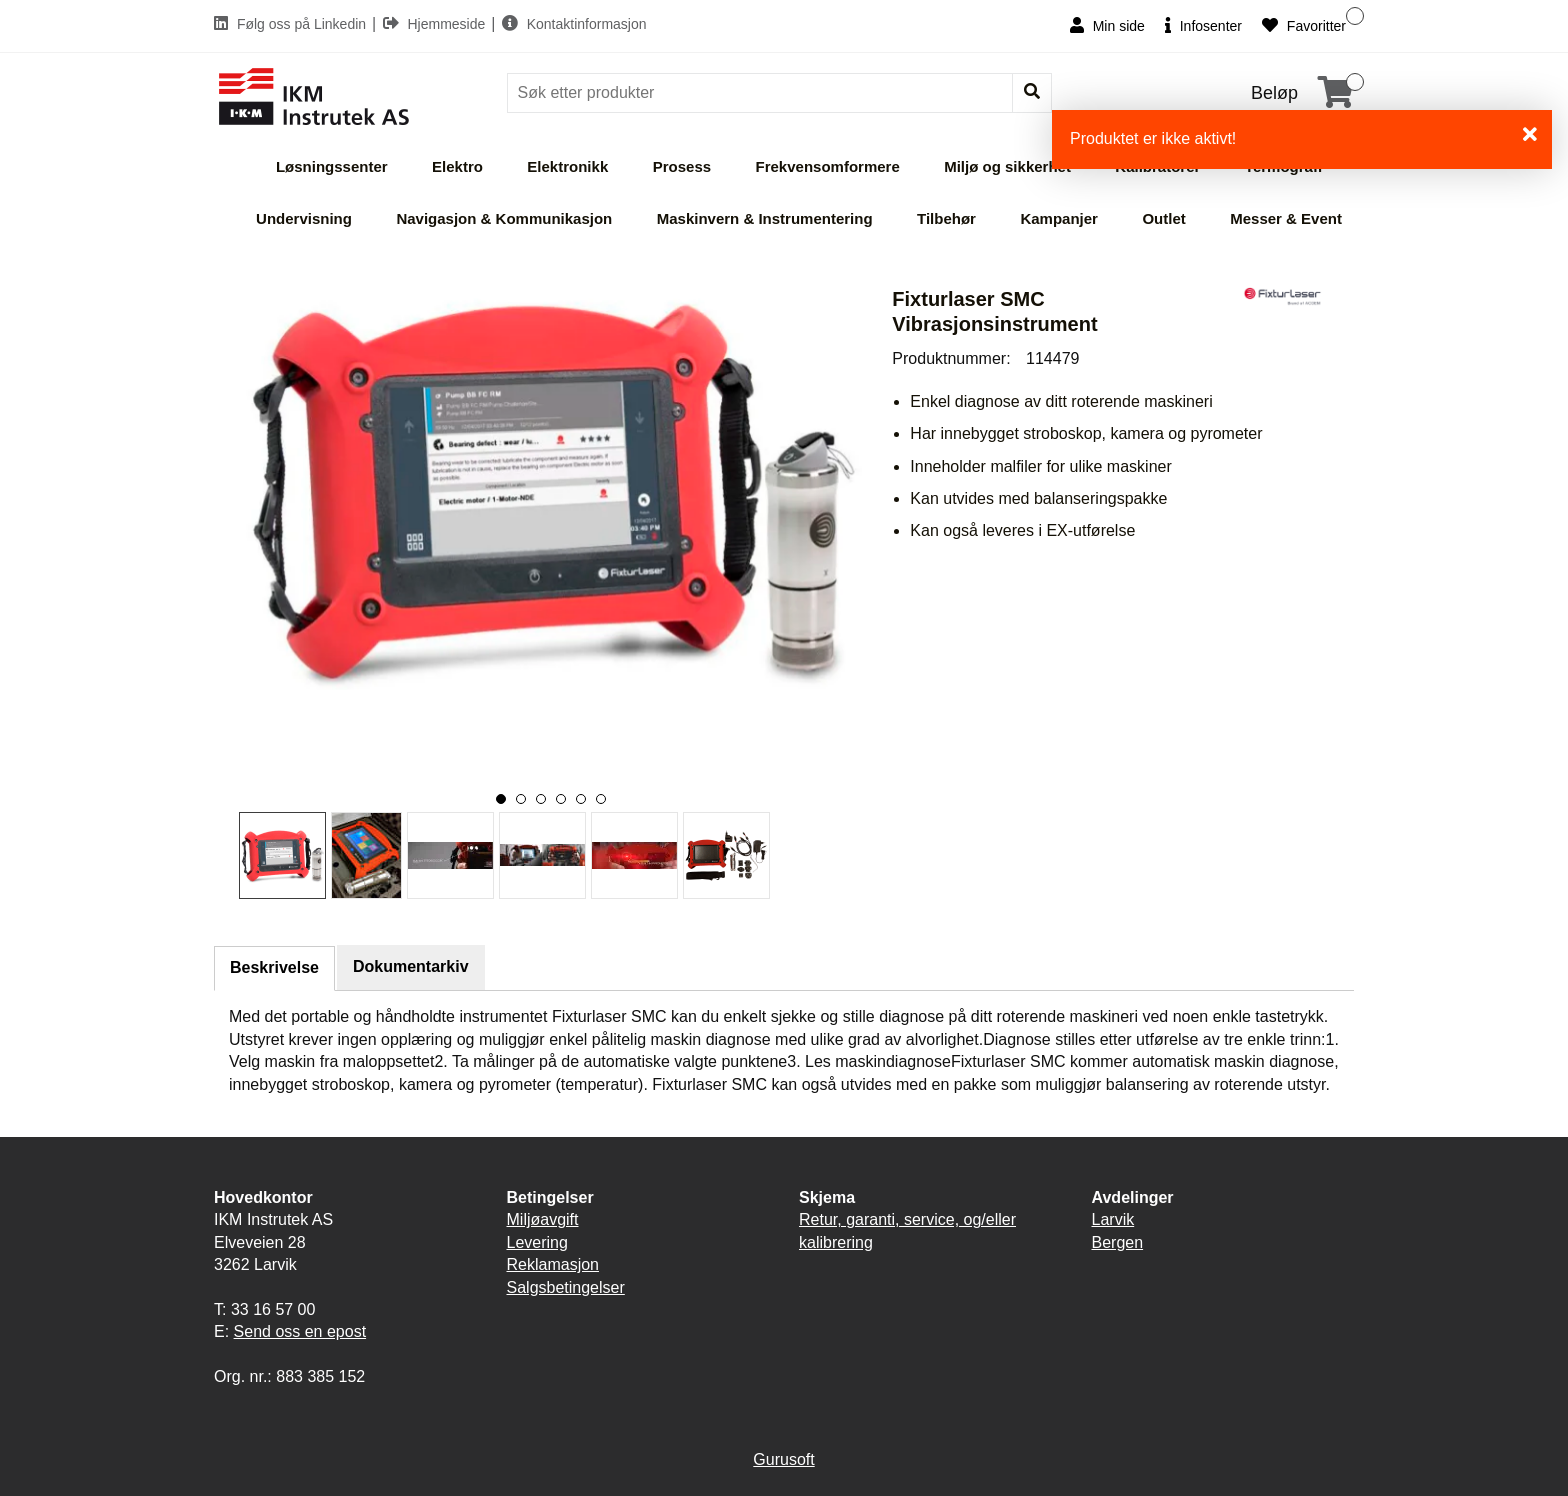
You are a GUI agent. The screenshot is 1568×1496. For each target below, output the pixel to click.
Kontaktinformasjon (574, 24)
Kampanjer (1059, 218)
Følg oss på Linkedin (292, 24)
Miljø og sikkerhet (1007, 166)
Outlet (1163, 218)
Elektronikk (567, 166)
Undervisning (304, 218)
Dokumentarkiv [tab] (411, 966)
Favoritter (1304, 25)
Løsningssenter (332, 166)
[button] (501, 799)
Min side (1107, 25)
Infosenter (1203, 25)
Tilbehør (946, 218)
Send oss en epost (300, 1331)
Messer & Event (1286, 218)
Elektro (457, 166)
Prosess (682, 166)
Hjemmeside (436, 24)
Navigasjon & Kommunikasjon (504, 218)
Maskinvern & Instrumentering (765, 218)
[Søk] (762, 93)
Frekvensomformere (828, 166)
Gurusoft (783, 1459)
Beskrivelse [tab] (274, 967)
